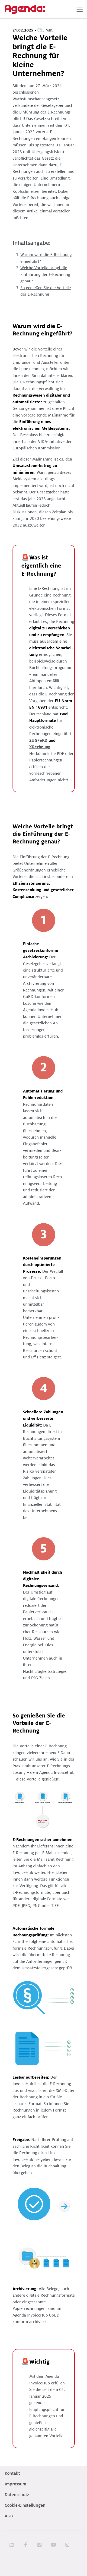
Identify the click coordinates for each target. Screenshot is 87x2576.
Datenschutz (17, 2494)
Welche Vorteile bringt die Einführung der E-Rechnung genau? (45, 274)
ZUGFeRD (38, 740)
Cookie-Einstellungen (25, 2505)
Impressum (15, 2484)
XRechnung (39, 747)
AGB (9, 2516)
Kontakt (12, 2473)
